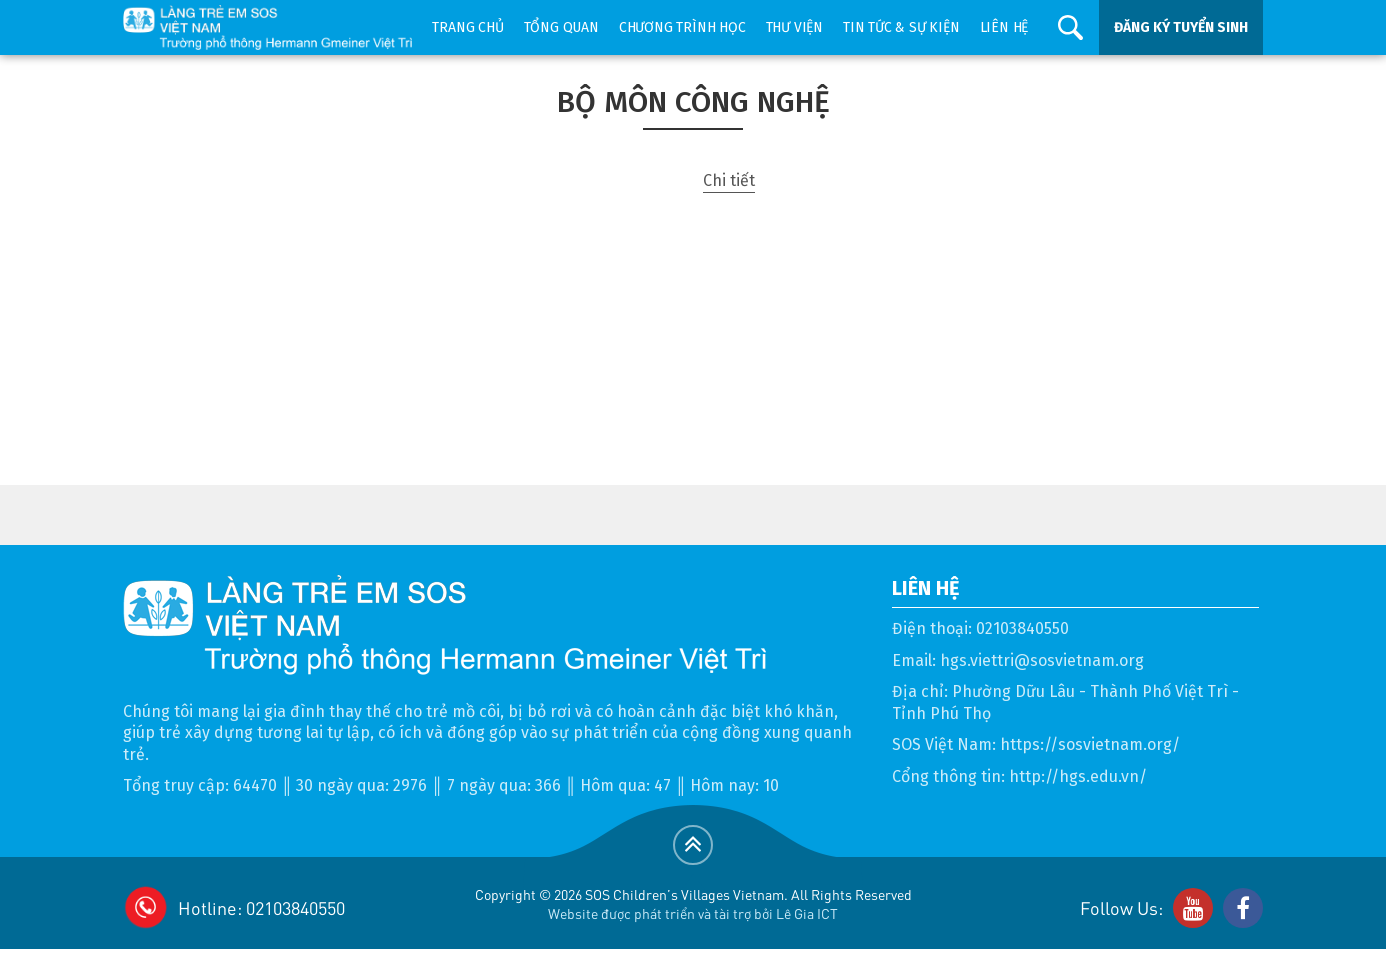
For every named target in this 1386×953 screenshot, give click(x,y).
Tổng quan (561, 27)
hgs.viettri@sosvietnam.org (1042, 660)
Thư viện (794, 27)
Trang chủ (467, 27)
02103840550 (1022, 628)
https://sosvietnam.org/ (1090, 744)
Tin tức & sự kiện (901, 27)
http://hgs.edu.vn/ (1078, 776)
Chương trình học (682, 27)
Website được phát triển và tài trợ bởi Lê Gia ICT (693, 913)
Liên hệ (1004, 27)
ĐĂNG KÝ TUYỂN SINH (1181, 27)
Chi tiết (729, 180)
